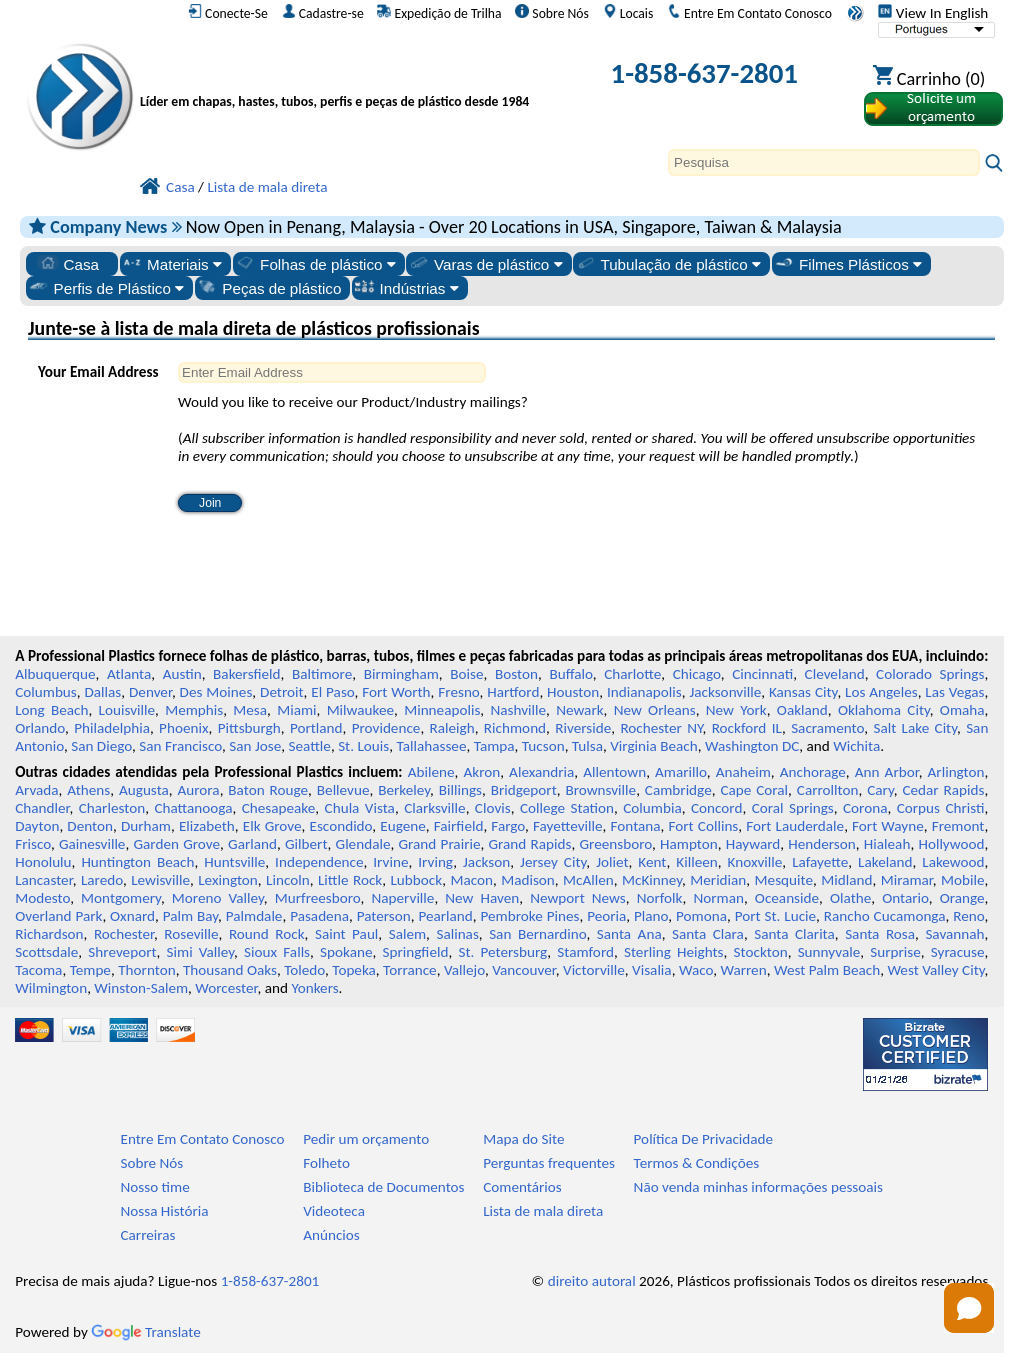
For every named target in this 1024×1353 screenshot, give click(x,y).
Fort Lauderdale (795, 826)
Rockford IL (747, 728)
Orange (962, 898)
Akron (481, 772)
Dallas (103, 692)
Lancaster (43, 880)
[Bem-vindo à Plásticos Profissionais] (342, 77)
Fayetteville (568, 826)
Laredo (102, 880)
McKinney (652, 880)
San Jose (255, 746)
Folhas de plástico (315, 264)
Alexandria (541, 772)
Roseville (191, 934)
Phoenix (183, 728)
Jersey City (553, 862)
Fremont (958, 826)
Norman (718, 898)
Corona (865, 808)
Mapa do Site (523, 1139)
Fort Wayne (888, 826)
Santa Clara (708, 934)
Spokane (346, 952)
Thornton (146, 970)
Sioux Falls (277, 952)
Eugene (403, 826)
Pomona (701, 916)
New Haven (482, 898)
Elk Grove (272, 826)
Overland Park (58, 916)
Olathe (850, 898)
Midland (846, 880)
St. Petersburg (502, 952)
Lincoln (288, 880)
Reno (968, 916)
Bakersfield (246, 674)
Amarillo (681, 772)
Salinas (457, 934)
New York (736, 710)
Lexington (228, 880)
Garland (252, 844)
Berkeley (404, 790)
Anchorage (813, 772)
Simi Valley (201, 952)
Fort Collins (704, 826)
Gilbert (306, 844)
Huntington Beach (137, 862)
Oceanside (787, 898)
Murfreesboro (318, 898)
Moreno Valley (218, 898)
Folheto (326, 1163)
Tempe (90, 970)
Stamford (585, 952)
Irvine (390, 862)
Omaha (962, 710)
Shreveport (122, 952)
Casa (68, 264)
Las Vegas (954, 692)
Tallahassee (432, 746)
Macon (471, 880)
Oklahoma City (884, 710)
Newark (579, 710)
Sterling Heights (674, 952)
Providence (386, 728)
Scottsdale (46, 952)
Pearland (445, 916)
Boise (466, 674)
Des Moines (216, 692)
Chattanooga (193, 808)
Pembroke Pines (530, 916)
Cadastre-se (323, 13)
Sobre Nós (552, 13)
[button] (969, 1308)
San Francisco (180, 746)
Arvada (36, 790)
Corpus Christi (941, 808)
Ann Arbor (887, 772)
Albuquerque (55, 674)
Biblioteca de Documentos (383, 1187)
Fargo (508, 826)
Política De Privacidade (704, 1139)
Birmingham (401, 674)
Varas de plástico (485, 264)
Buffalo (570, 674)
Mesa (250, 710)
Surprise (895, 952)
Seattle (310, 746)
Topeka (354, 970)
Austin (182, 674)
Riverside (583, 728)
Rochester (124, 934)
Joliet (612, 862)
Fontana (636, 826)
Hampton (689, 844)
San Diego (101, 746)
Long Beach (51, 710)
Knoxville (755, 862)
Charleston (112, 808)
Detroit (282, 692)
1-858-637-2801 (705, 73)
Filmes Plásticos (847, 264)
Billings (460, 790)
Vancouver (524, 970)
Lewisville (160, 880)
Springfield (415, 952)
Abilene (431, 772)
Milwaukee (360, 710)
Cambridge (678, 790)
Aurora (199, 790)
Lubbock (416, 880)
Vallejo (464, 970)
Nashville (518, 710)
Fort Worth (396, 692)
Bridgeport (524, 790)
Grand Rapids (530, 844)
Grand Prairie (440, 844)
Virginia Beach (654, 746)
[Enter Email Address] (332, 372)
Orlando (40, 728)
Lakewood (953, 862)
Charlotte (632, 674)
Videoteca (334, 1211)
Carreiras (147, 1235)
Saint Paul (346, 934)
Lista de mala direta (543, 1211)
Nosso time (154, 1187)
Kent (652, 862)
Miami (296, 710)
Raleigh (452, 728)
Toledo (304, 970)
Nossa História (164, 1211)
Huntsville (234, 862)
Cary (880, 790)
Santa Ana (629, 934)
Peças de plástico (268, 288)
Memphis (194, 710)
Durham (146, 826)
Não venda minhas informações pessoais (758, 1187)
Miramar (907, 880)
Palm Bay (190, 916)
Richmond (515, 728)
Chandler (42, 808)
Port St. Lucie (775, 916)
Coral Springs (793, 808)
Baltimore (322, 674)
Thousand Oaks (230, 970)
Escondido (341, 826)
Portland (316, 728)
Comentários (522, 1187)
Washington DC (752, 746)
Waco (696, 970)
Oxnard (132, 916)
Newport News (578, 898)
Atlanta (129, 674)
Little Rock (350, 880)
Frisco (33, 844)
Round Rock (267, 934)
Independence (319, 862)
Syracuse (958, 952)
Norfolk (660, 898)
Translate (146, 1332)
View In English (933, 13)
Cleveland (835, 674)
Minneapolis (442, 710)
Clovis (493, 808)
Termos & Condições (697, 1163)
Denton (90, 826)
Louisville (127, 710)
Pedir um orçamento (366, 1139)
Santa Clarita (794, 934)
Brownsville (600, 790)
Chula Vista (360, 808)
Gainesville (92, 844)
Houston (573, 692)
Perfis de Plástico (106, 288)
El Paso (332, 692)
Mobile (963, 880)
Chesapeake (279, 808)
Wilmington (51, 988)
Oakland (802, 710)
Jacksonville (725, 692)
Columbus (46, 692)
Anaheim (743, 772)
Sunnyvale (829, 952)
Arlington (956, 772)
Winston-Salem (141, 988)
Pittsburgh (249, 728)
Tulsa (587, 746)
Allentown (614, 772)
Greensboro (616, 844)
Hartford (513, 692)
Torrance (410, 970)
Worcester (226, 988)
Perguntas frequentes (549, 1163)
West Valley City (935, 970)
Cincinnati (762, 674)
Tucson (543, 746)
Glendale (363, 844)
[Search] (824, 162)
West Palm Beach (827, 970)
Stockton (761, 952)
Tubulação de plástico (668, 264)
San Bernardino (537, 934)
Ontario (905, 898)
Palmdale (254, 916)
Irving (435, 862)
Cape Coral (754, 790)
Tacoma (38, 970)
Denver (150, 692)
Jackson (486, 862)
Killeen (696, 862)
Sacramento (827, 728)
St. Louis (363, 746)
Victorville (594, 970)
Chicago (697, 674)
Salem (407, 934)
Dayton (37, 826)
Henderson (822, 844)
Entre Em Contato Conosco (749, 13)
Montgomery (121, 898)
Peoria (606, 916)
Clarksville (435, 808)
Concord (716, 808)
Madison (528, 880)
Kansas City (803, 692)
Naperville (402, 898)
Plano (651, 916)
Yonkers (314, 988)
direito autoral (592, 1281)
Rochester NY (661, 728)
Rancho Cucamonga (885, 916)
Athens (88, 790)
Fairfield (459, 826)
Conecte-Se (228, 13)
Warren (743, 970)
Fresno (458, 692)
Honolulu (43, 862)
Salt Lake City (915, 728)
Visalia (652, 970)
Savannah (954, 934)
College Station (567, 808)
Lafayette (820, 862)
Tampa (494, 746)
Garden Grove (176, 844)
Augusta (144, 790)
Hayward (753, 844)
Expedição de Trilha (439, 13)
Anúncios (331, 1235)
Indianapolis (644, 692)
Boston (516, 674)
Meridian (718, 880)
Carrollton (828, 790)
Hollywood (951, 844)
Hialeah (887, 844)
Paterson (384, 916)
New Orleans (655, 710)
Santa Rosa (880, 934)
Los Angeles (881, 692)
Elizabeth (207, 826)
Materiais (171, 264)
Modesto (42, 898)
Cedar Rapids (943, 790)
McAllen (588, 880)
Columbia (652, 808)
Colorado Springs (930, 674)
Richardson (49, 934)
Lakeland (885, 862)
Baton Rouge (268, 790)
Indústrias (406, 288)
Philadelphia (112, 728)
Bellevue (343, 790)
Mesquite (784, 880)
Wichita (856, 746)
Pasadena (319, 916)
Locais (628, 13)
